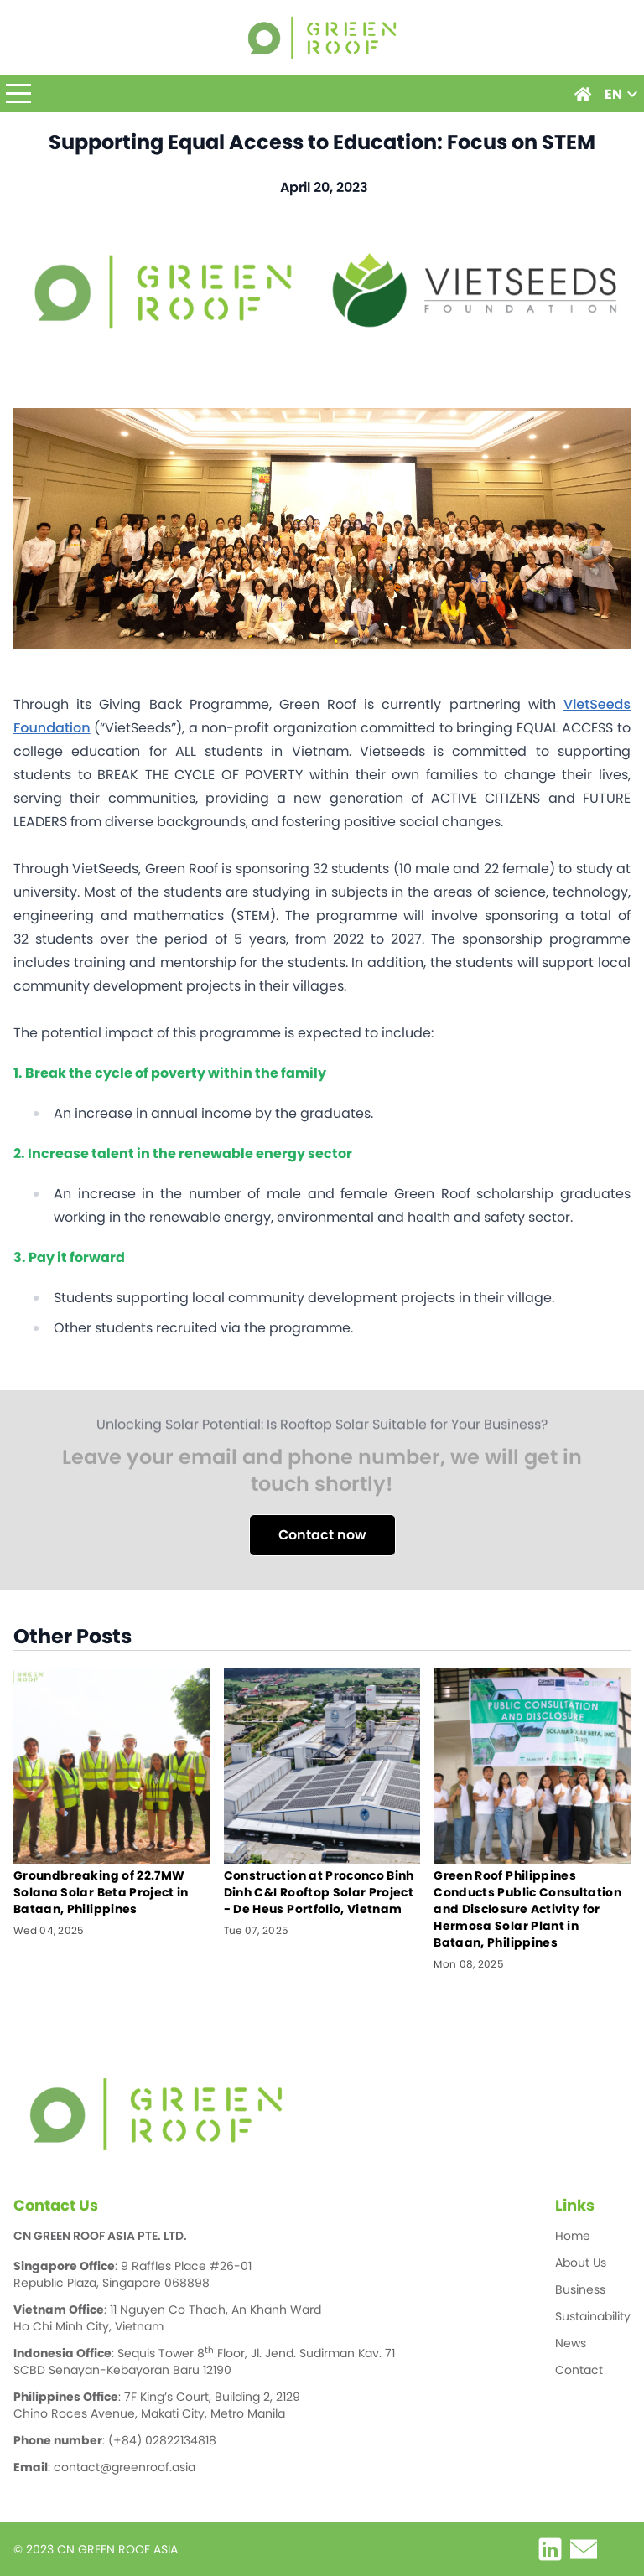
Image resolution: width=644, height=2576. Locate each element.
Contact (579, 2369)
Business (580, 2289)
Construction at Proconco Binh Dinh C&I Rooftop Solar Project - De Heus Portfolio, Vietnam (319, 1892)
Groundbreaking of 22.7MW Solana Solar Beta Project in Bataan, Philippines (101, 1892)
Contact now (322, 1534)
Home (572, 2235)
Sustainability (593, 2316)
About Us (580, 2262)
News (570, 2343)
